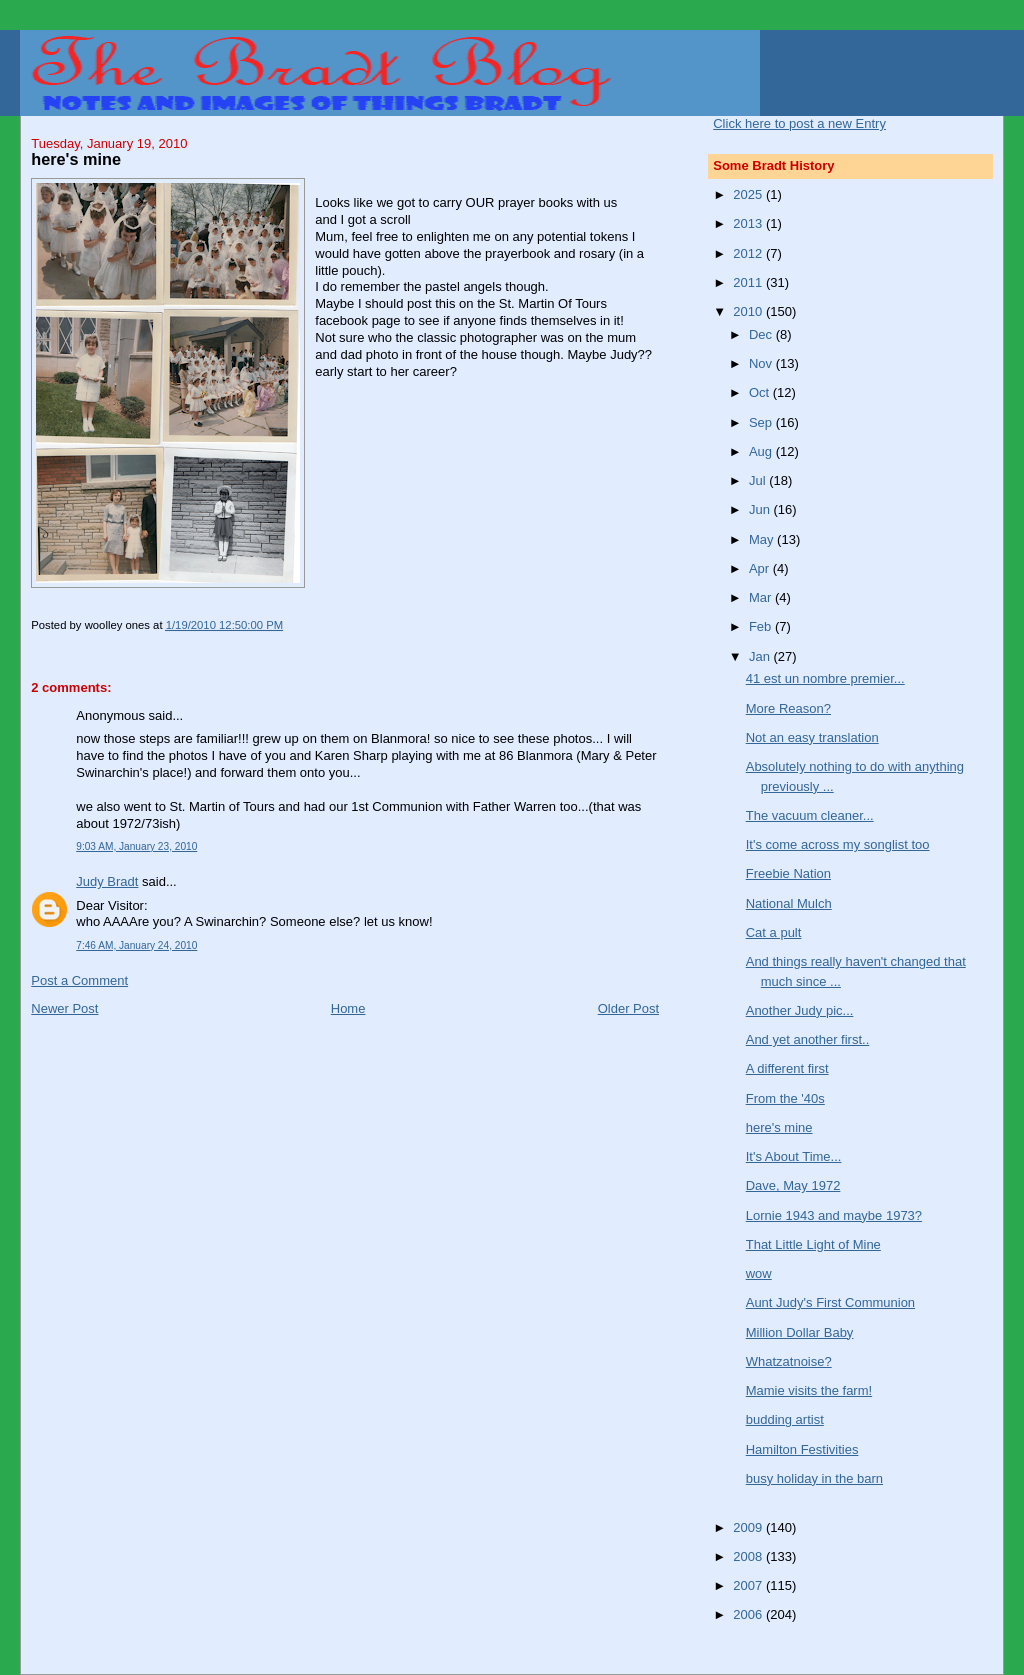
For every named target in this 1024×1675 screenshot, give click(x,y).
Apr (761, 568)
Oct (761, 392)
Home (348, 1008)
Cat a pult (774, 932)
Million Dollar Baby (800, 1332)
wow (759, 1273)
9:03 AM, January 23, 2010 (136, 846)
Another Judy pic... (800, 1010)
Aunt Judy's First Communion (830, 1302)
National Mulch (789, 903)
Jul (759, 480)
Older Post (628, 1008)
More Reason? (788, 708)
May (763, 539)
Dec (762, 334)
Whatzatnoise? (789, 1361)
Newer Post (64, 1008)
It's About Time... (794, 1156)
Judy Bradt (107, 881)
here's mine (779, 1127)
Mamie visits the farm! (809, 1390)
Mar (762, 597)
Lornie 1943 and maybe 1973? (834, 1215)
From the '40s (785, 1098)
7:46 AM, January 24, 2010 (136, 945)
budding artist (785, 1419)
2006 (749, 1614)
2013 (749, 223)
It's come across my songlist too (838, 844)
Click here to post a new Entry (799, 123)
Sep (762, 422)
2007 (749, 1585)
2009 (749, 1527)
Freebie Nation (788, 873)
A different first (787, 1068)
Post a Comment (79, 980)
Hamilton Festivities (802, 1449)
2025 (749, 194)
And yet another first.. (808, 1039)
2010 (749, 311)
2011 (749, 282)
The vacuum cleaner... (810, 815)
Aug (762, 451)
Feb (762, 626)
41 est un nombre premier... (825, 678)
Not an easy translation (812, 737)
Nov (762, 363)
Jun (761, 509)
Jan (761, 656)
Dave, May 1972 (793, 1185)
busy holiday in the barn (814, 1478)
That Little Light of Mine (813, 1244)
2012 (749, 253)
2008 (749, 1556)
